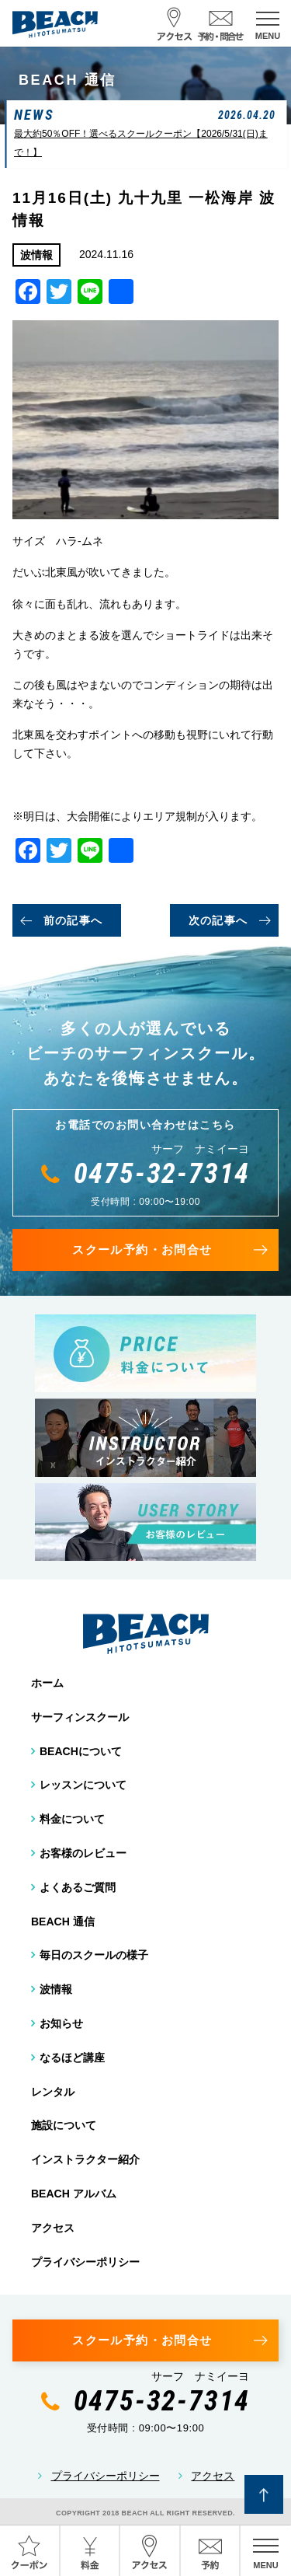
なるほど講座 (72, 2057)
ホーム (47, 1683)
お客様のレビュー (83, 1853)
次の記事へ (218, 920)
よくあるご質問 (78, 1887)
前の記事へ (73, 920)
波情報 (56, 1989)
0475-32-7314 (162, 1173)
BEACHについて (81, 1751)
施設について (63, 2125)
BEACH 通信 (63, 1921)
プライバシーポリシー (85, 2262)
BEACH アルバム (73, 2193)
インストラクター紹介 (85, 2159)
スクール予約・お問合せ (142, 1249)
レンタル (52, 2092)
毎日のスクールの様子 (94, 1955)
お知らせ (61, 2023)
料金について (72, 1819)
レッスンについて (83, 1784)
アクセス (52, 2228)
